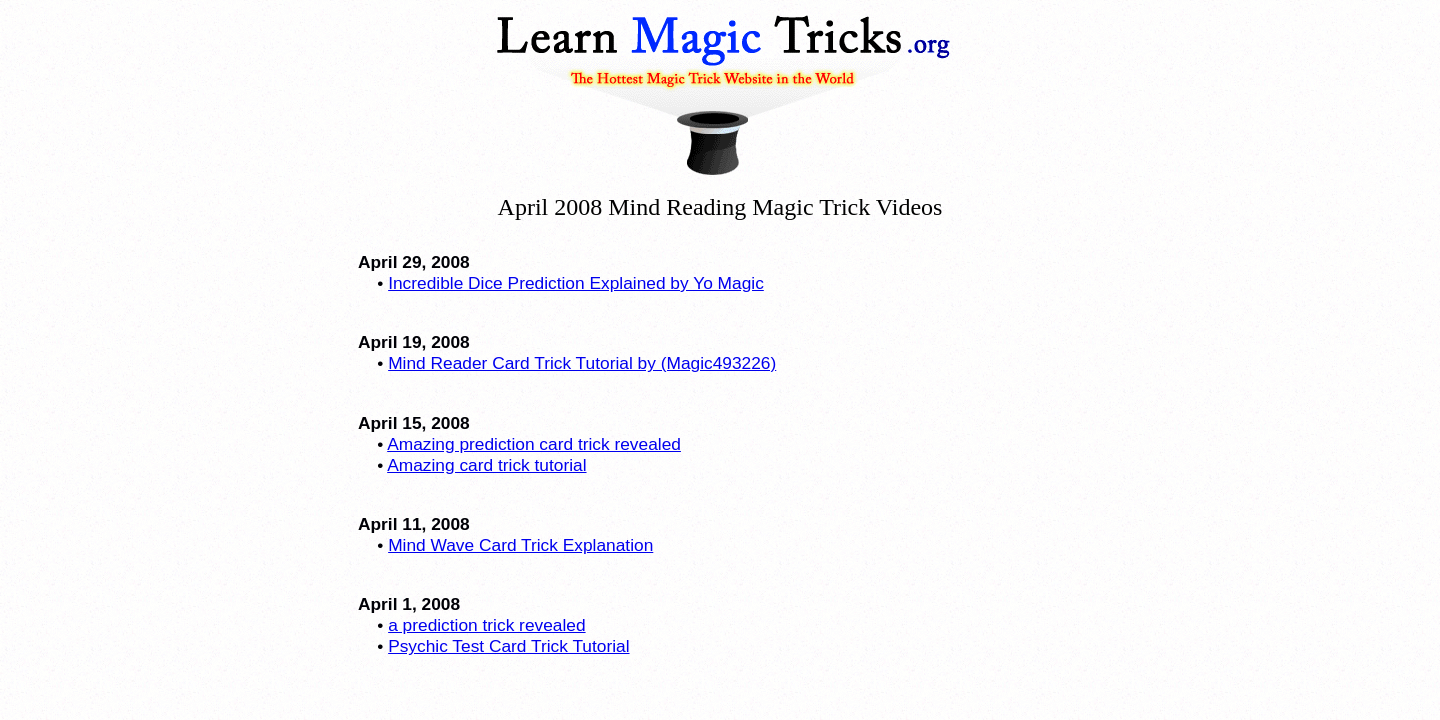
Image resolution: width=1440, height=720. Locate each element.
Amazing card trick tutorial (486, 465)
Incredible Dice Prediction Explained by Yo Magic (576, 283)
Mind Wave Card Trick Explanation (520, 545)
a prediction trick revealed (486, 625)
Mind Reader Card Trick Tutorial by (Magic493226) (582, 363)
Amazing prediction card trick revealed (534, 444)
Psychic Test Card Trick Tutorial (508, 646)
